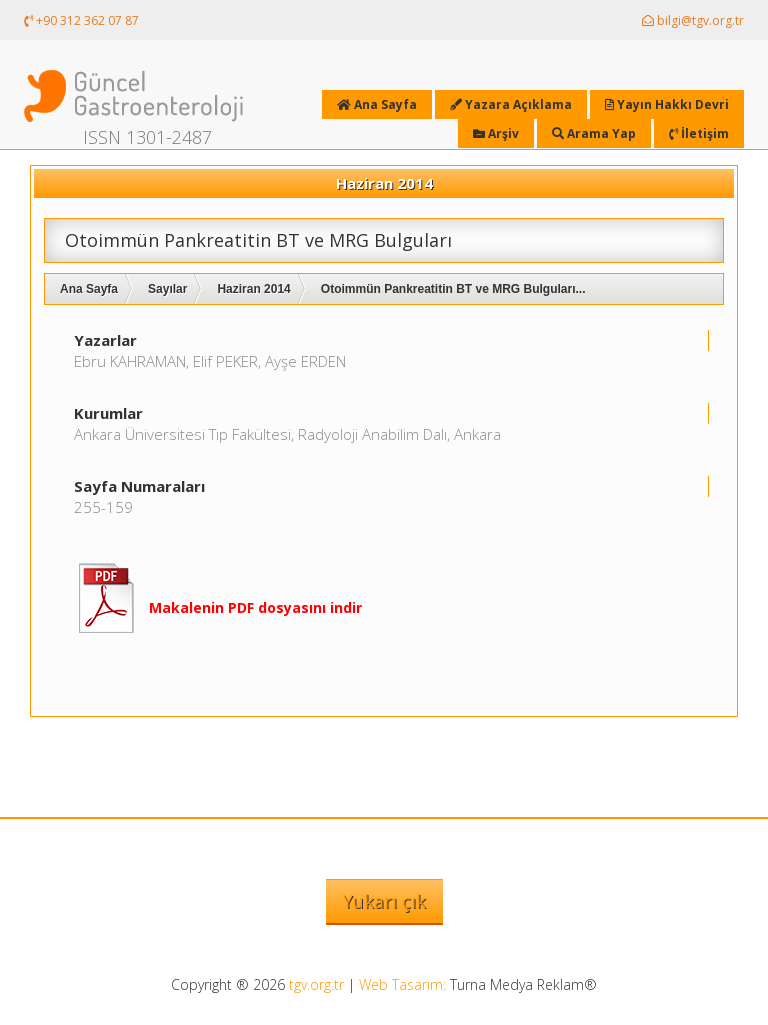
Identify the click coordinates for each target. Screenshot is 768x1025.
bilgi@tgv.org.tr (693, 20)
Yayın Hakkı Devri (667, 104)
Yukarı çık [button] (384, 901)
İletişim (699, 133)
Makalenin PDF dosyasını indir (255, 607)
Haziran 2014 (253, 289)
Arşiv (496, 133)
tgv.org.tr (316, 984)
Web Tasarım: (402, 984)
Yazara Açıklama (511, 104)
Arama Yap (594, 133)
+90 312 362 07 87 (81, 20)
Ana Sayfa (89, 289)
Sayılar (167, 289)
